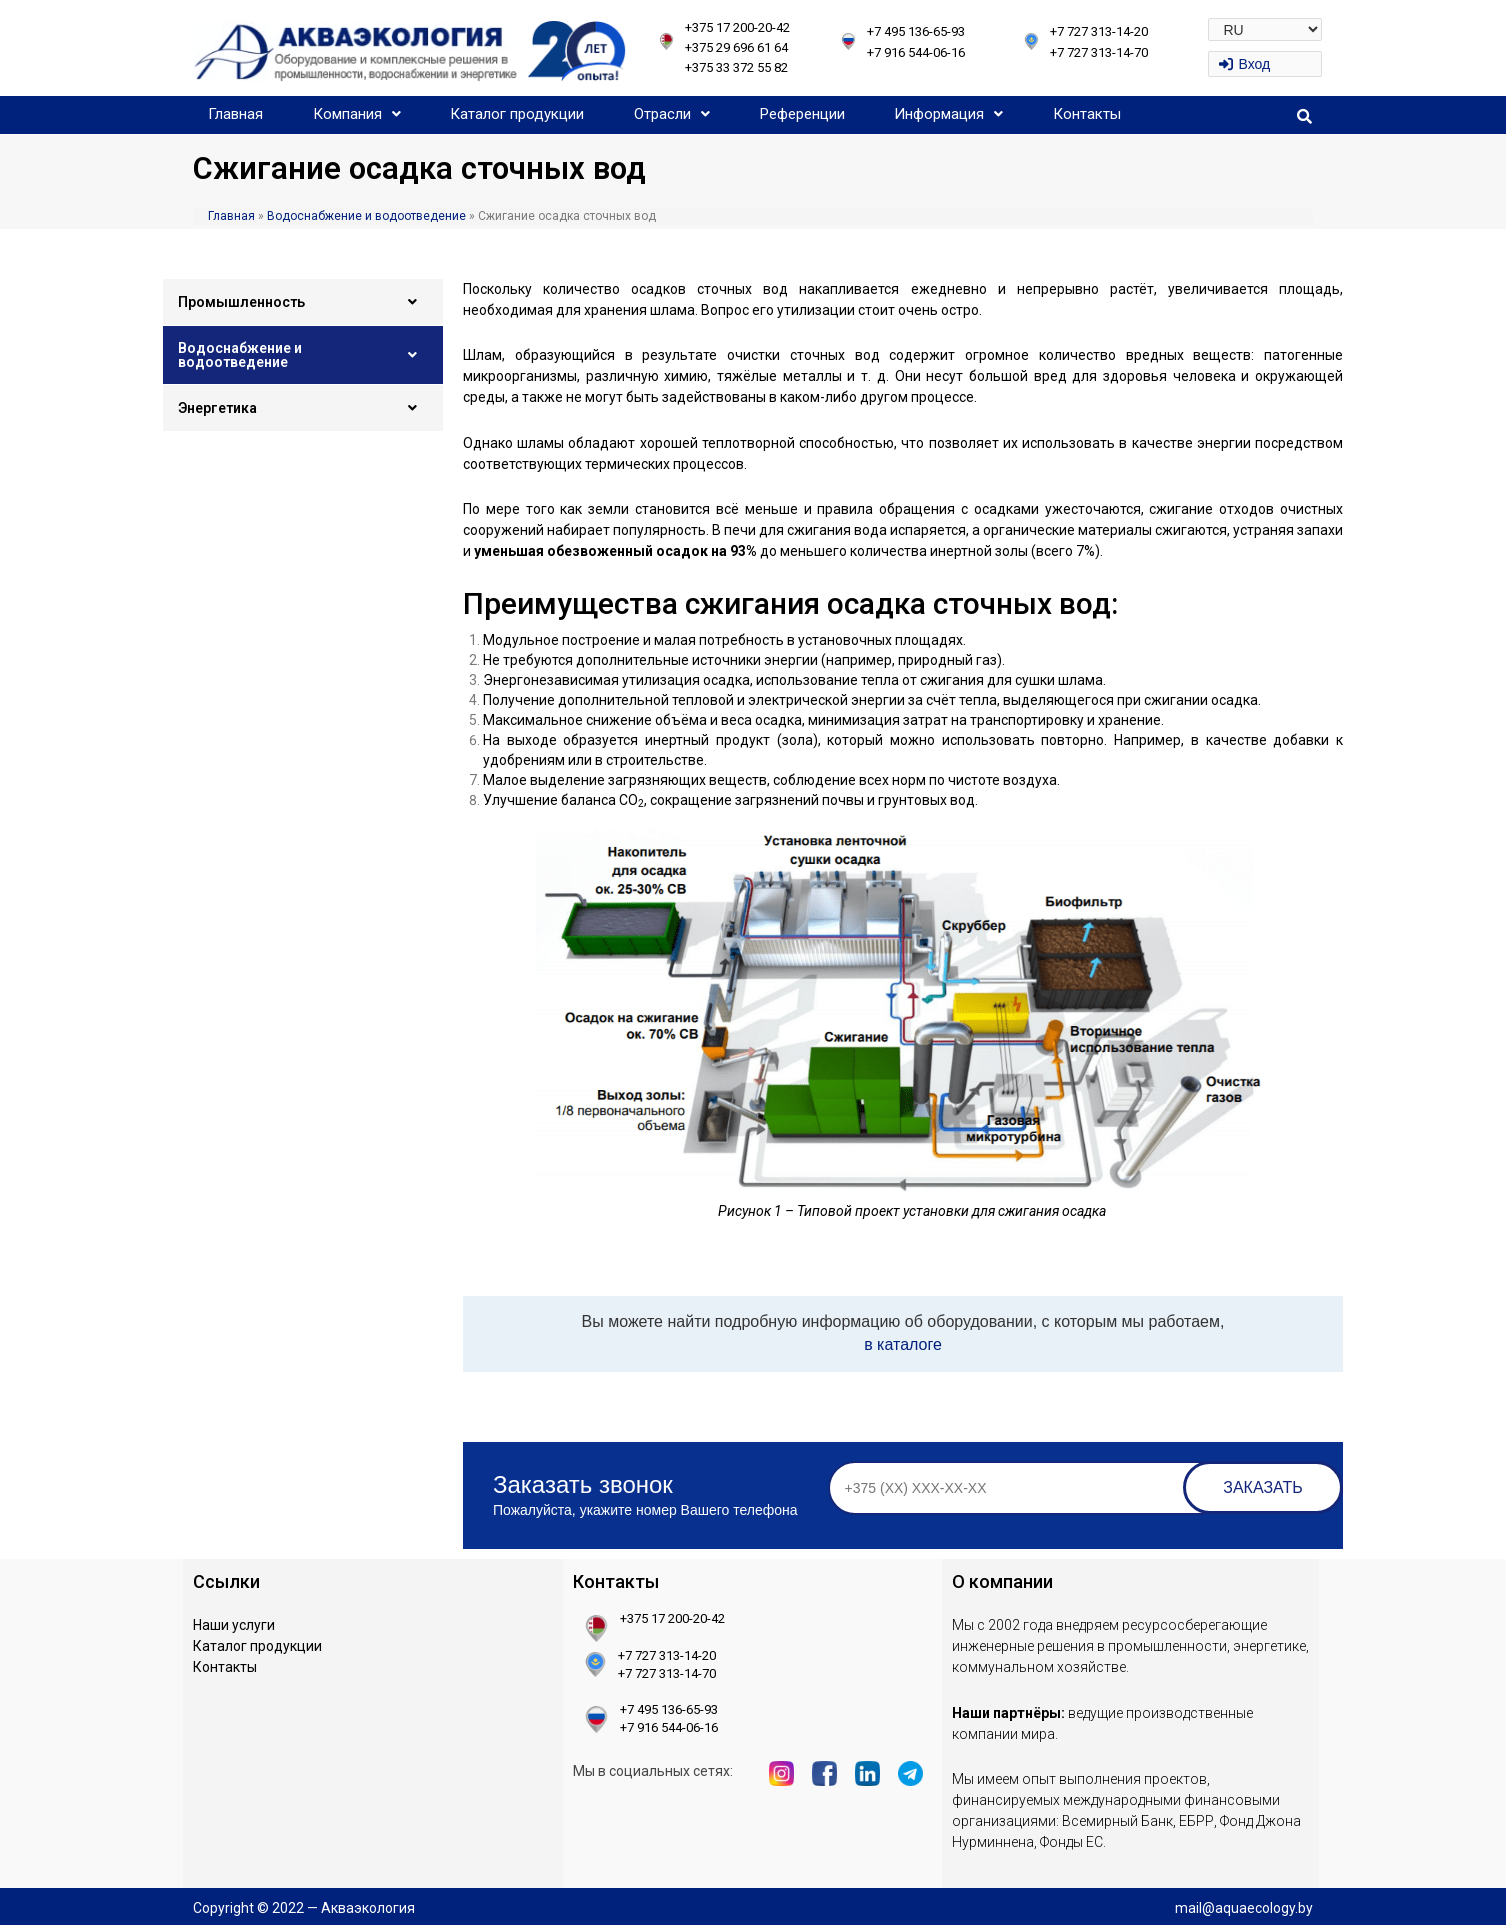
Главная (235, 114)
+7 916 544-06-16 (916, 52)
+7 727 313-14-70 (1099, 52)
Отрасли (672, 114)
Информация (948, 114)
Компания (357, 114)
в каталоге (903, 1344)
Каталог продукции (517, 114)
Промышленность (303, 302)
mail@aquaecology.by (1244, 1908)
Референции (802, 114)
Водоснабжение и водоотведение (366, 216)
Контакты (1087, 114)
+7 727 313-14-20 (1099, 31)
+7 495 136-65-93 (916, 31)
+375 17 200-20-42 (737, 27)
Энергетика (303, 408)
